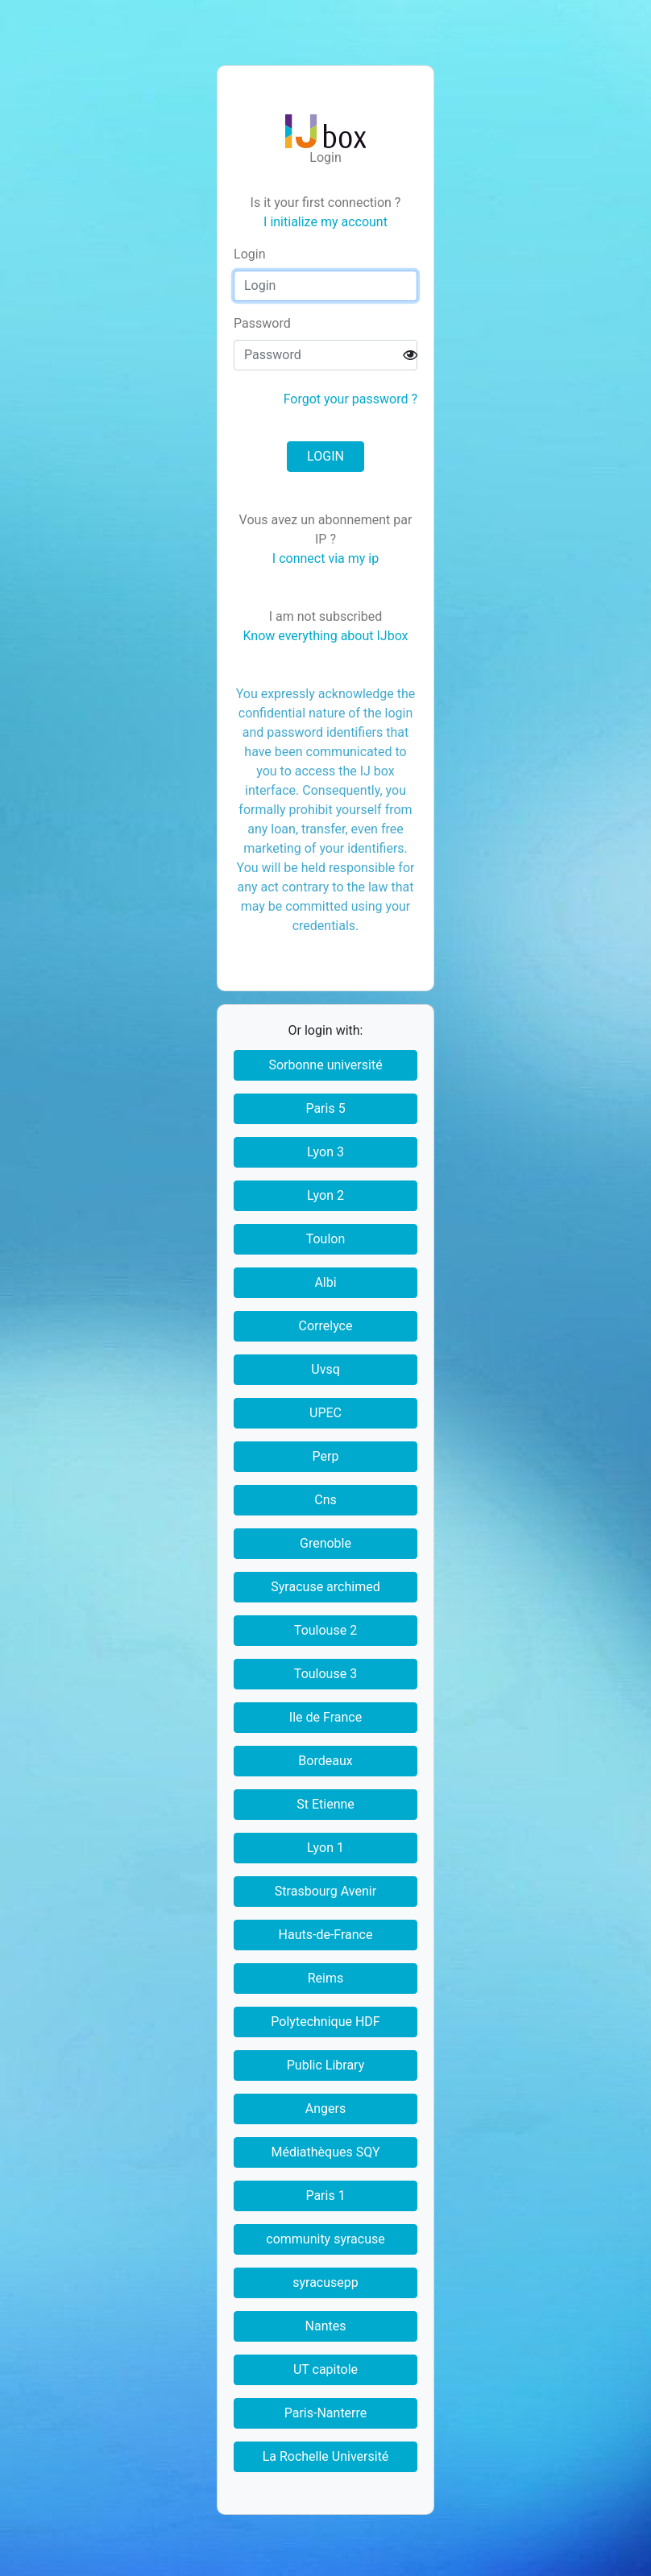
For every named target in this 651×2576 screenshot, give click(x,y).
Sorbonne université (325, 1065)
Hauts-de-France (326, 1934)
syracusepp (325, 2282)
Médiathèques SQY (325, 2152)
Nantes (325, 2326)
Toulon (326, 1239)
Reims (326, 1978)
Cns (325, 1499)
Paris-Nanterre (325, 2413)
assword (262, 323)
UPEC (325, 1412)
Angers (325, 2108)
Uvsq (325, 1369)
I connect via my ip (325, 558)
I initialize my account (325, 221)
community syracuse (325, 2239)
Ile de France (325, 1717)
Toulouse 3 (325, 1673)
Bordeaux (325, 1760)
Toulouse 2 (325, 1630)
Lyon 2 (325, 1195)
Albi (325, 1282)
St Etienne (325, 1804)
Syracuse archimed (325, 1586)
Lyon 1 (325, 1847)
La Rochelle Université (326, 2456)
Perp (326, 1456)
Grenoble (325, 1543)
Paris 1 (325, 2195)
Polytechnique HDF (325, 2021)
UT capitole (325, 2369)
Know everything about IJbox (325, 635)
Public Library (325, 2065)
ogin (249, 254)
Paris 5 (325, 1108)
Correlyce (326, 1325)
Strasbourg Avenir (325, 1891)
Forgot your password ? (350, 399)
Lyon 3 (325, 1152)
